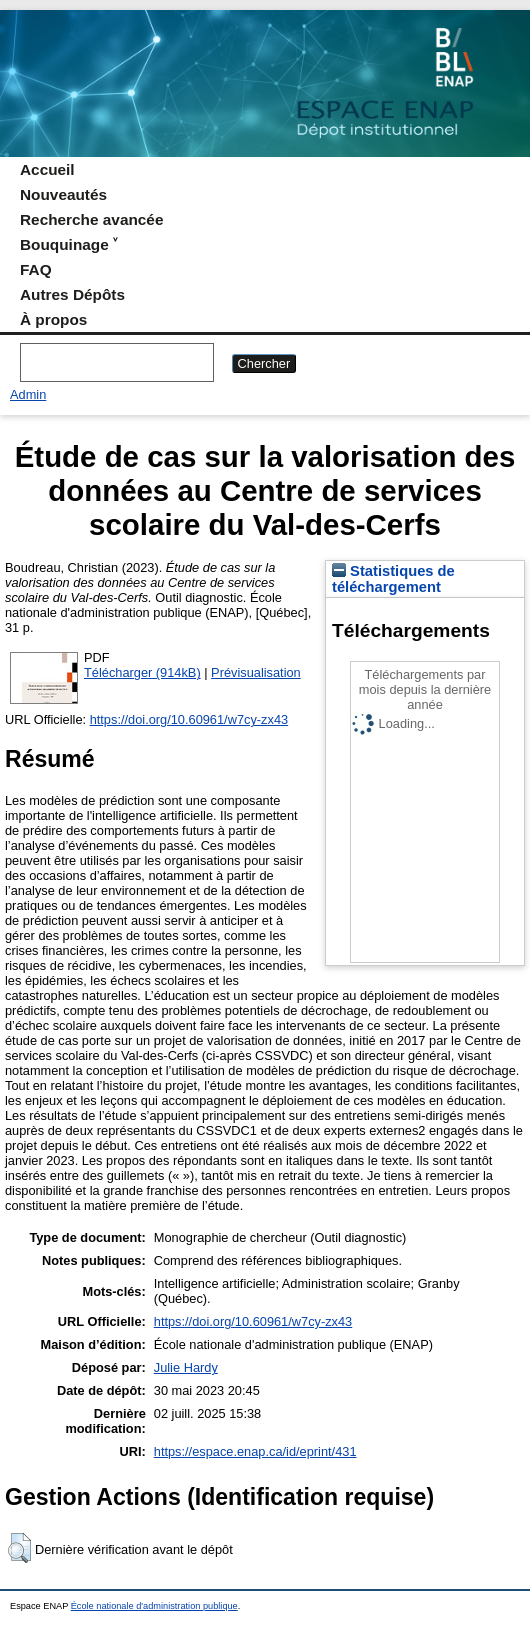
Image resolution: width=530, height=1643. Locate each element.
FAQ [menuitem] (36, 269)
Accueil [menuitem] (47, 169)
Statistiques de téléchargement (393, 579)
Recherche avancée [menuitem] (91, 219)
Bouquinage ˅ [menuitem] (68, 244)
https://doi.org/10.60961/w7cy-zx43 (189, 719)
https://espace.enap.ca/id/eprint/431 (255, 1451)
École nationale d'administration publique (154, 1606)
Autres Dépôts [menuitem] (72, 294)
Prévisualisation (256, 672)
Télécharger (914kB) (142, 672)
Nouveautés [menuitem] (63, 194)
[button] (19, 1548)
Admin (28, 394)
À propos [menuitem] (53, 319)
